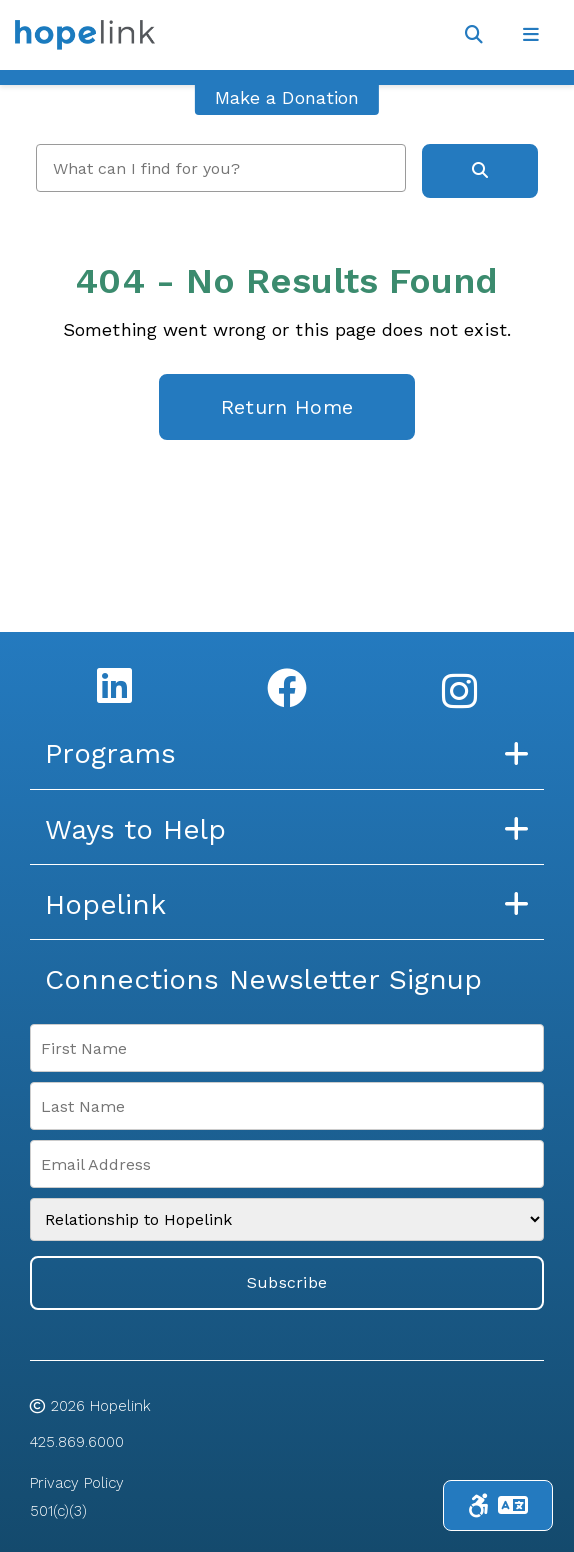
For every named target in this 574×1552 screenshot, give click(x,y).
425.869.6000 (77, 1442)
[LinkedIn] (114, 685)
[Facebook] (287, 688)
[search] (221, 168)
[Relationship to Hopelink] (287, 1219)
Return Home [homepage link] (287, 407)
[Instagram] (459, 691)
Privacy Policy (77, 1483)
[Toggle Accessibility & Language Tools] (498, 1505)
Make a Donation (287, 97)
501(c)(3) (58, 1511)
